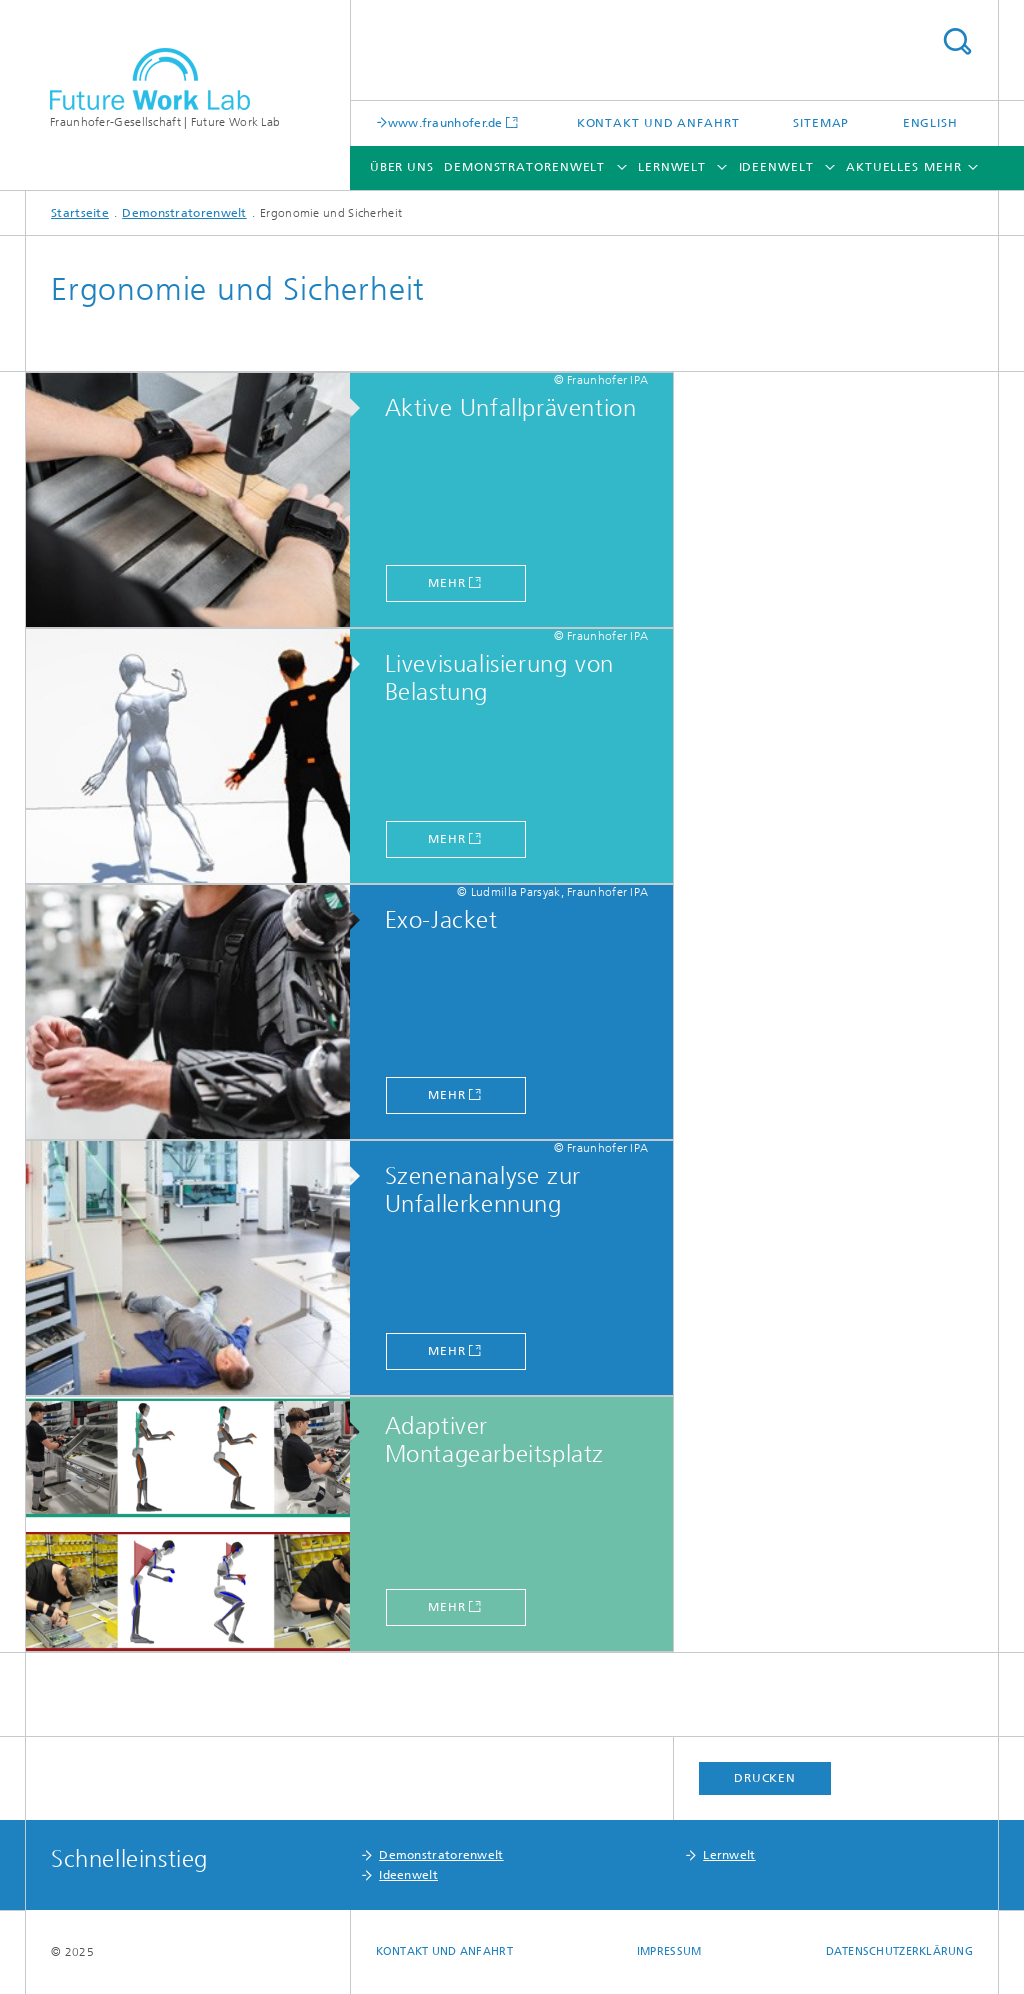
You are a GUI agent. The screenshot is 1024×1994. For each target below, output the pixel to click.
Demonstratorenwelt (524, 167)
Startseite (80, 213)
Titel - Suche (957, 41)
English (930, 123)
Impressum (669, 1951)
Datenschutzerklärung (900, 1951)
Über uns (402, 167)
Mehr (447, 583)
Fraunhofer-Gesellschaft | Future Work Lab (165, 122)
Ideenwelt (776, 167)
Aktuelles (882, 167)
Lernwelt (672, 167)
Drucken (765, 1778)
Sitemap (821, 123)
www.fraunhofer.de (445, 122)
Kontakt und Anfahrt (658, 123)
